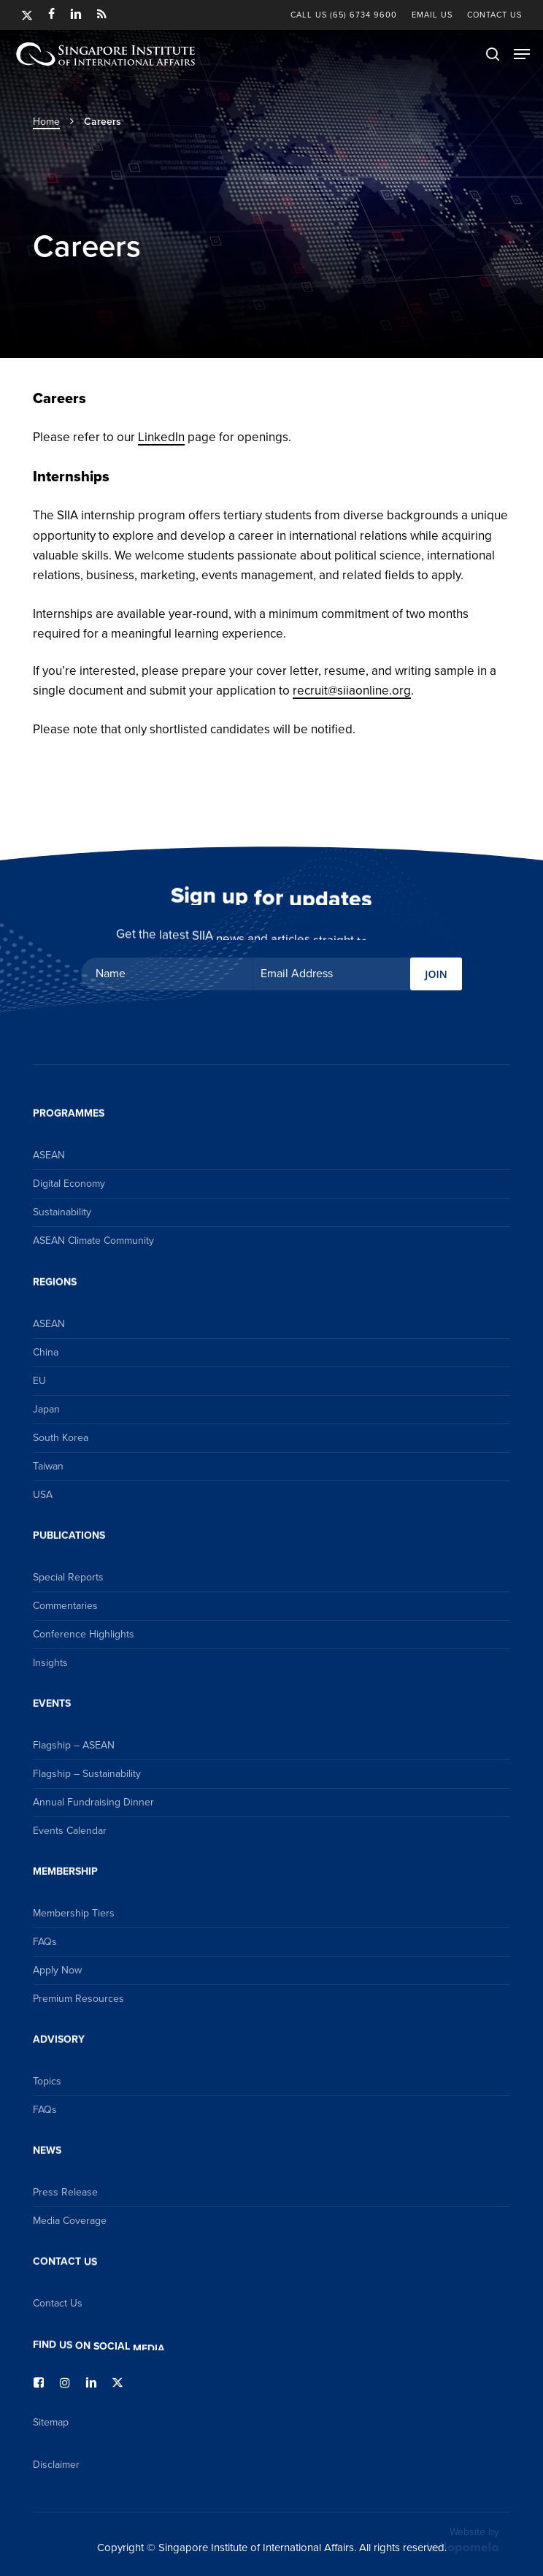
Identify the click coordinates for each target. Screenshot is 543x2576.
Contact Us (57, 2303)
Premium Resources (78, 1998)
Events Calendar (70, 1830)
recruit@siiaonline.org (352, 690)
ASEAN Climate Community (93, 1240)
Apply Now (57, 1970)
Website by (462, 2539)
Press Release (65, 2192)
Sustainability (62, 1212)
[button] (522, 54)
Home (46, 121)
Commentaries (65, 1605)
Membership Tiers (74, 1913)
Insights (50, 1662)
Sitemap (51, 2422)
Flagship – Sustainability (87, 1773)
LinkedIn (161, 437)
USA (43, 1494)
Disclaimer (56, 2464)
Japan (46, 1409)
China (45, 1352)
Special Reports (68, 1577)
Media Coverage (70, 2220)
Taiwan (48, 1466)
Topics (47, 2081)
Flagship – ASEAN (74, 1745)
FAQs (45, 1941)
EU (39, 1380)
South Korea (60, 1437)
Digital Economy (69, 1183)
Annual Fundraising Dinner (93, 1802)
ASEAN (49, 1155)
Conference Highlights (83, 1634)
